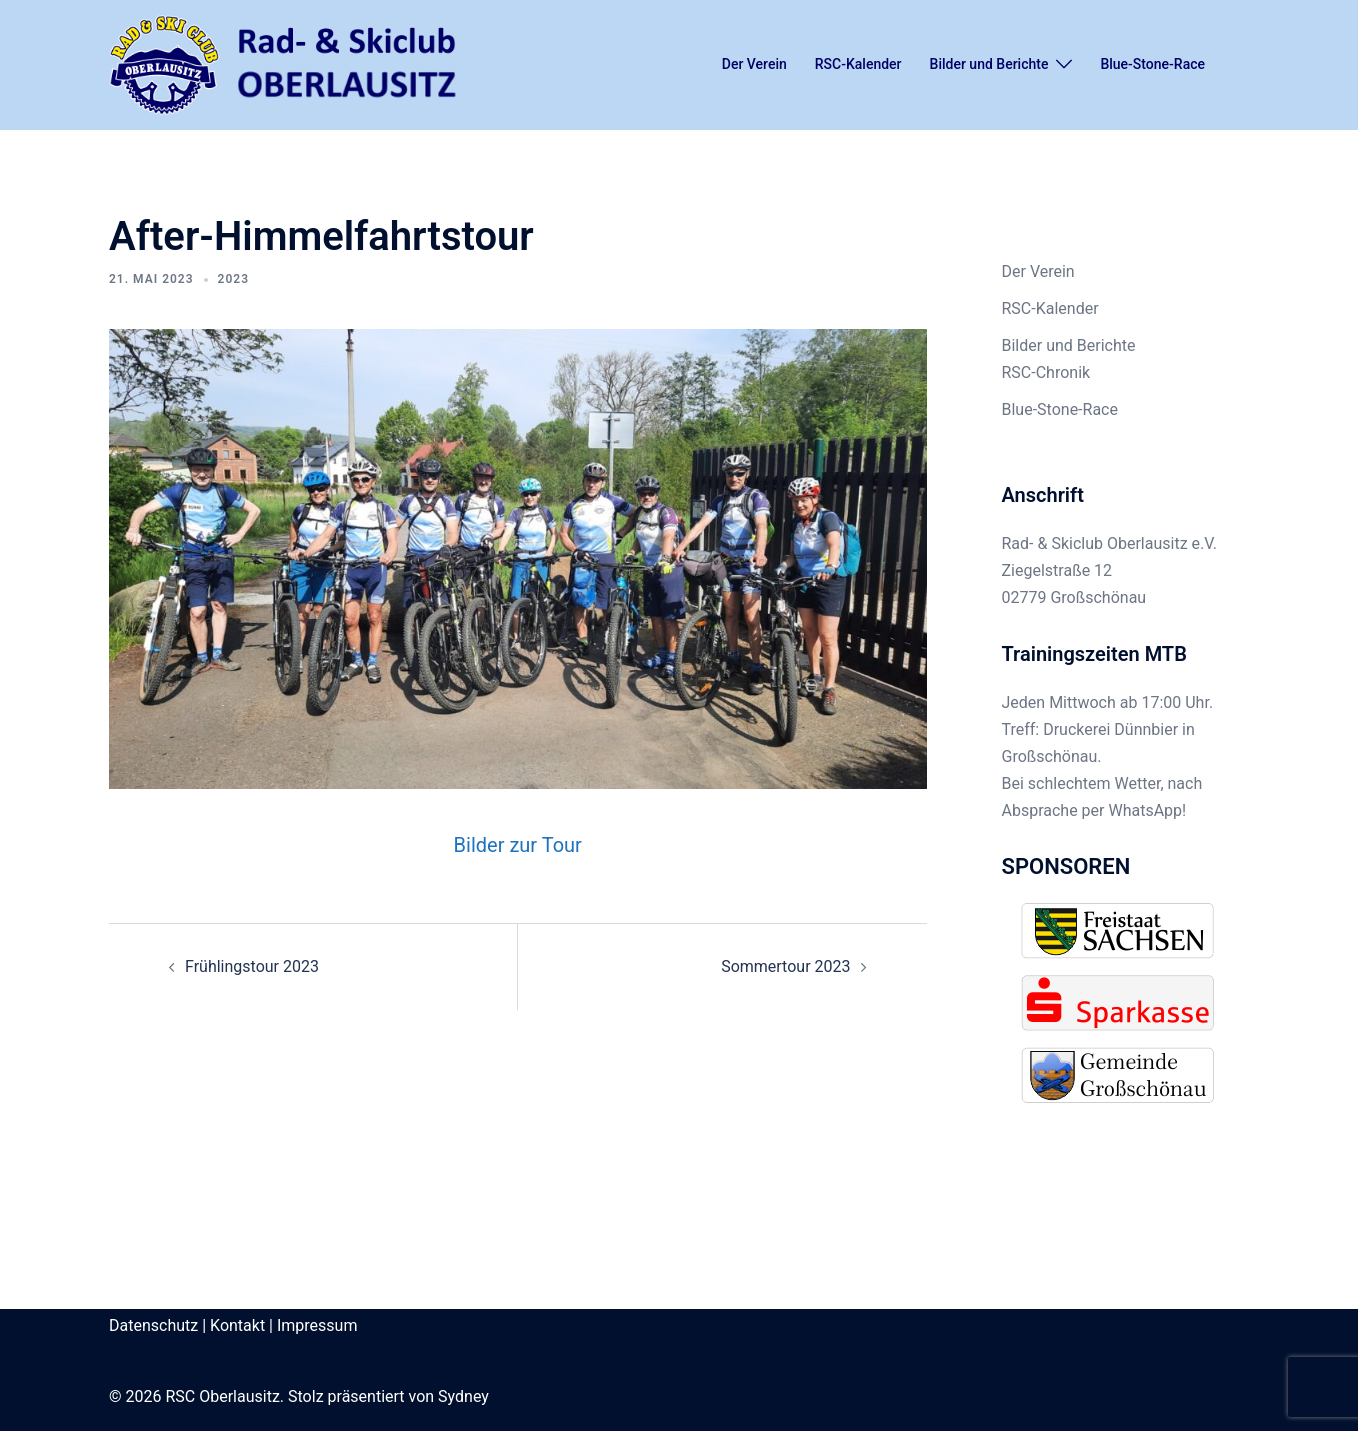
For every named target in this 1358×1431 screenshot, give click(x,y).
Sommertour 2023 (785, 966)
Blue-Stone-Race (1152, 64)
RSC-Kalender (858, 64)
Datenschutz (153, 1325)
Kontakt (237, 1325)
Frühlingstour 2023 (252, 966)
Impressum (317, 1325)
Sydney (463, 1396)
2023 (233, 279)
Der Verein (754, 64)
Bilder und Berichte (989, 64)
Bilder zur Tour (518, 845)
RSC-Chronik (1046, 372)
